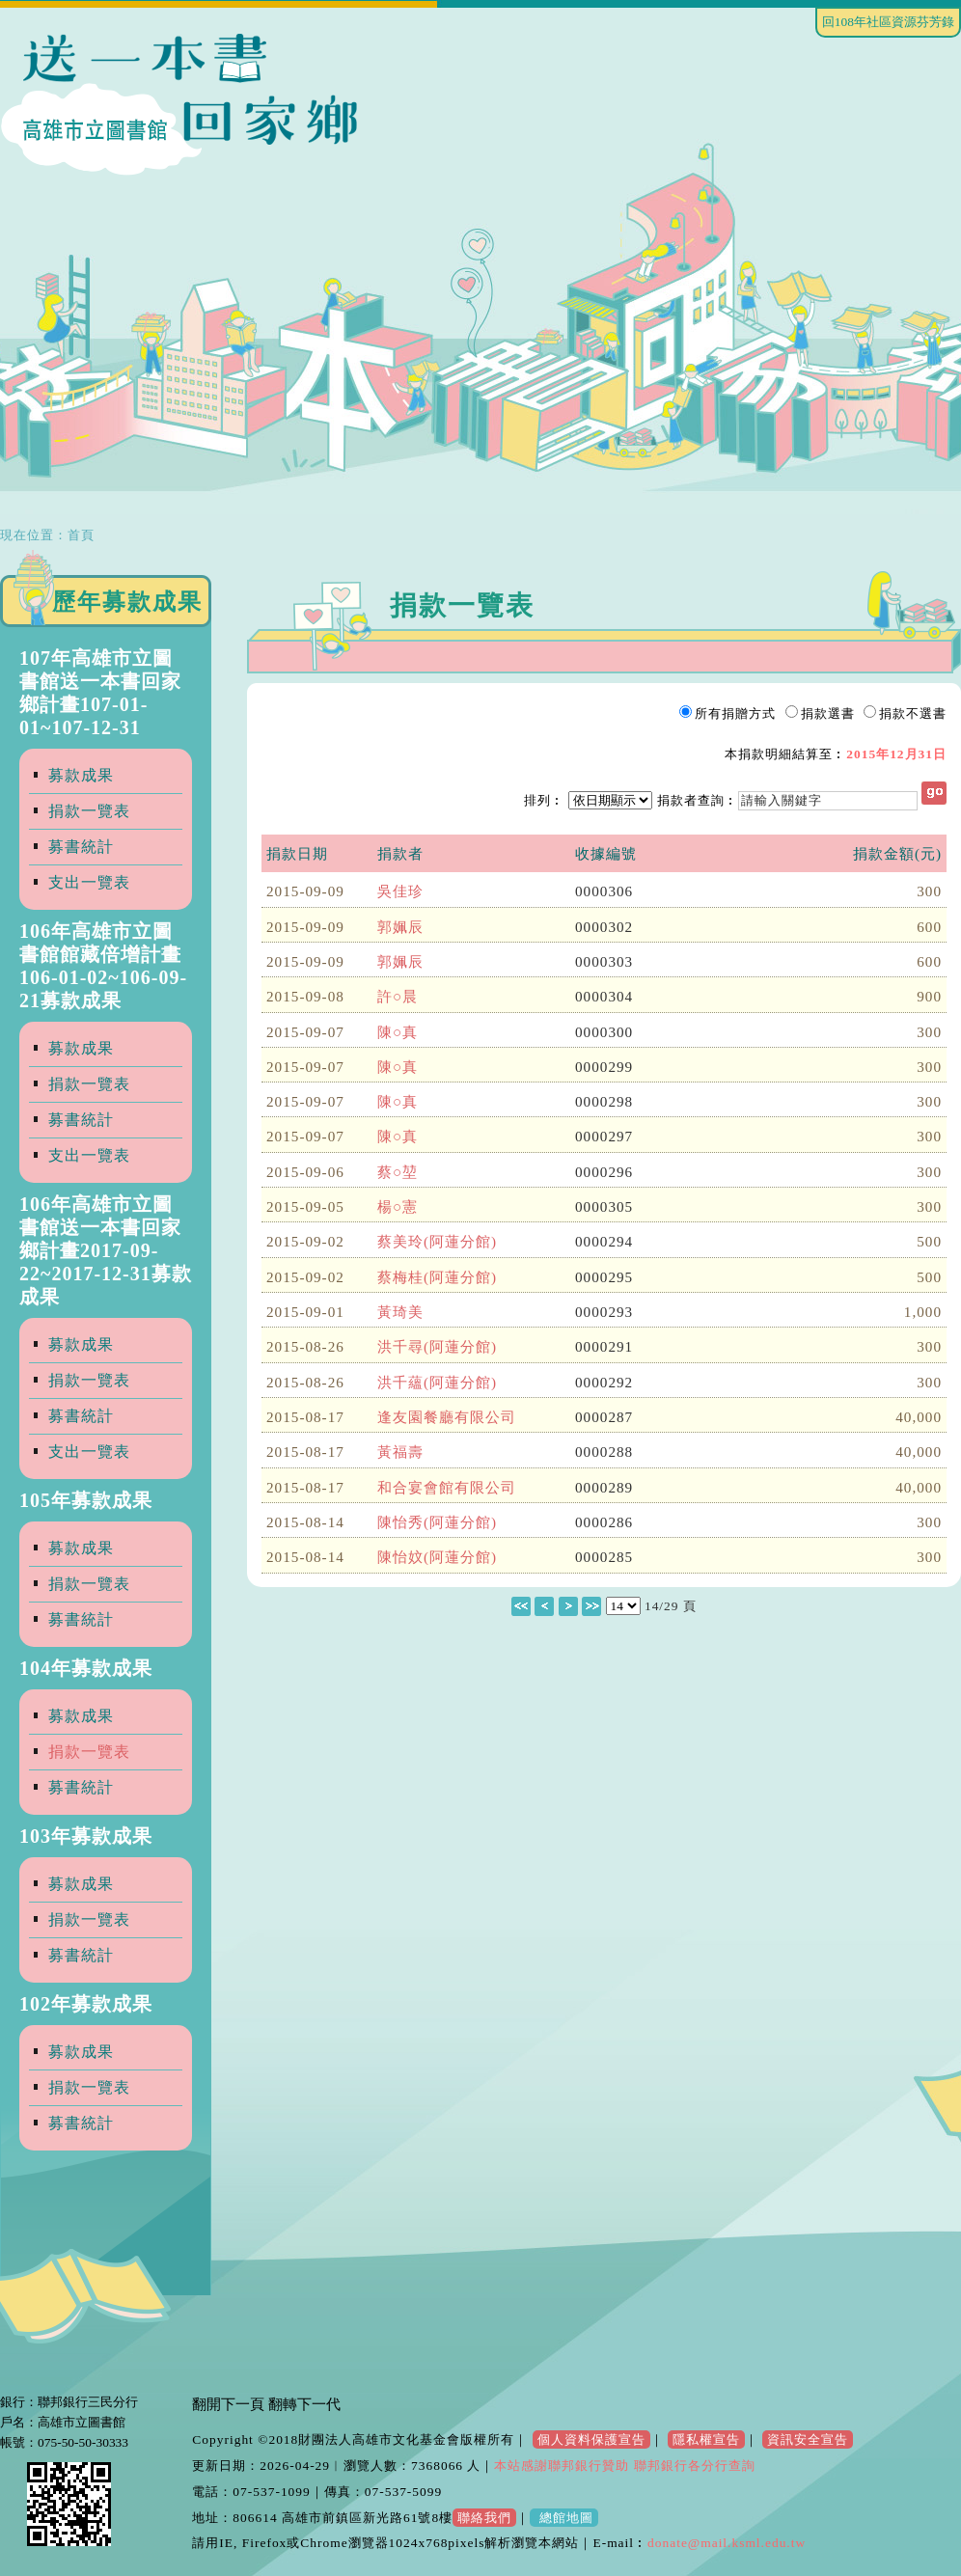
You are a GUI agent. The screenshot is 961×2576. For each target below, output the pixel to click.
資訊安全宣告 (807, 2439)
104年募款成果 (85, 1668)
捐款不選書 (913, 713)
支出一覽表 (89, 882)
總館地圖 (563, 2517)
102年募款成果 (85, 2003)
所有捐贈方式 (735, 713)
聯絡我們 (484, 2517)
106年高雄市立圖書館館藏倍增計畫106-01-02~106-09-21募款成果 (103, 965)
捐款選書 (828, 713)
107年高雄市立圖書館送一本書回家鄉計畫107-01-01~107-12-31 (100, 692)
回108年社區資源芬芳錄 (888, 21)
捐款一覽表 (89, 811)
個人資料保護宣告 (591, 2439)
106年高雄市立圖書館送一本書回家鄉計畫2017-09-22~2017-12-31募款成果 (105, 1250)
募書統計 (81, 846)
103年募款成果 (85, 1836)
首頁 (81, 535)
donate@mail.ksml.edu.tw (726, 2542)
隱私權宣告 (706, 2439)
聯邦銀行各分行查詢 (692, 2465)
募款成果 (81, 775)
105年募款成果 (85, 1500)
